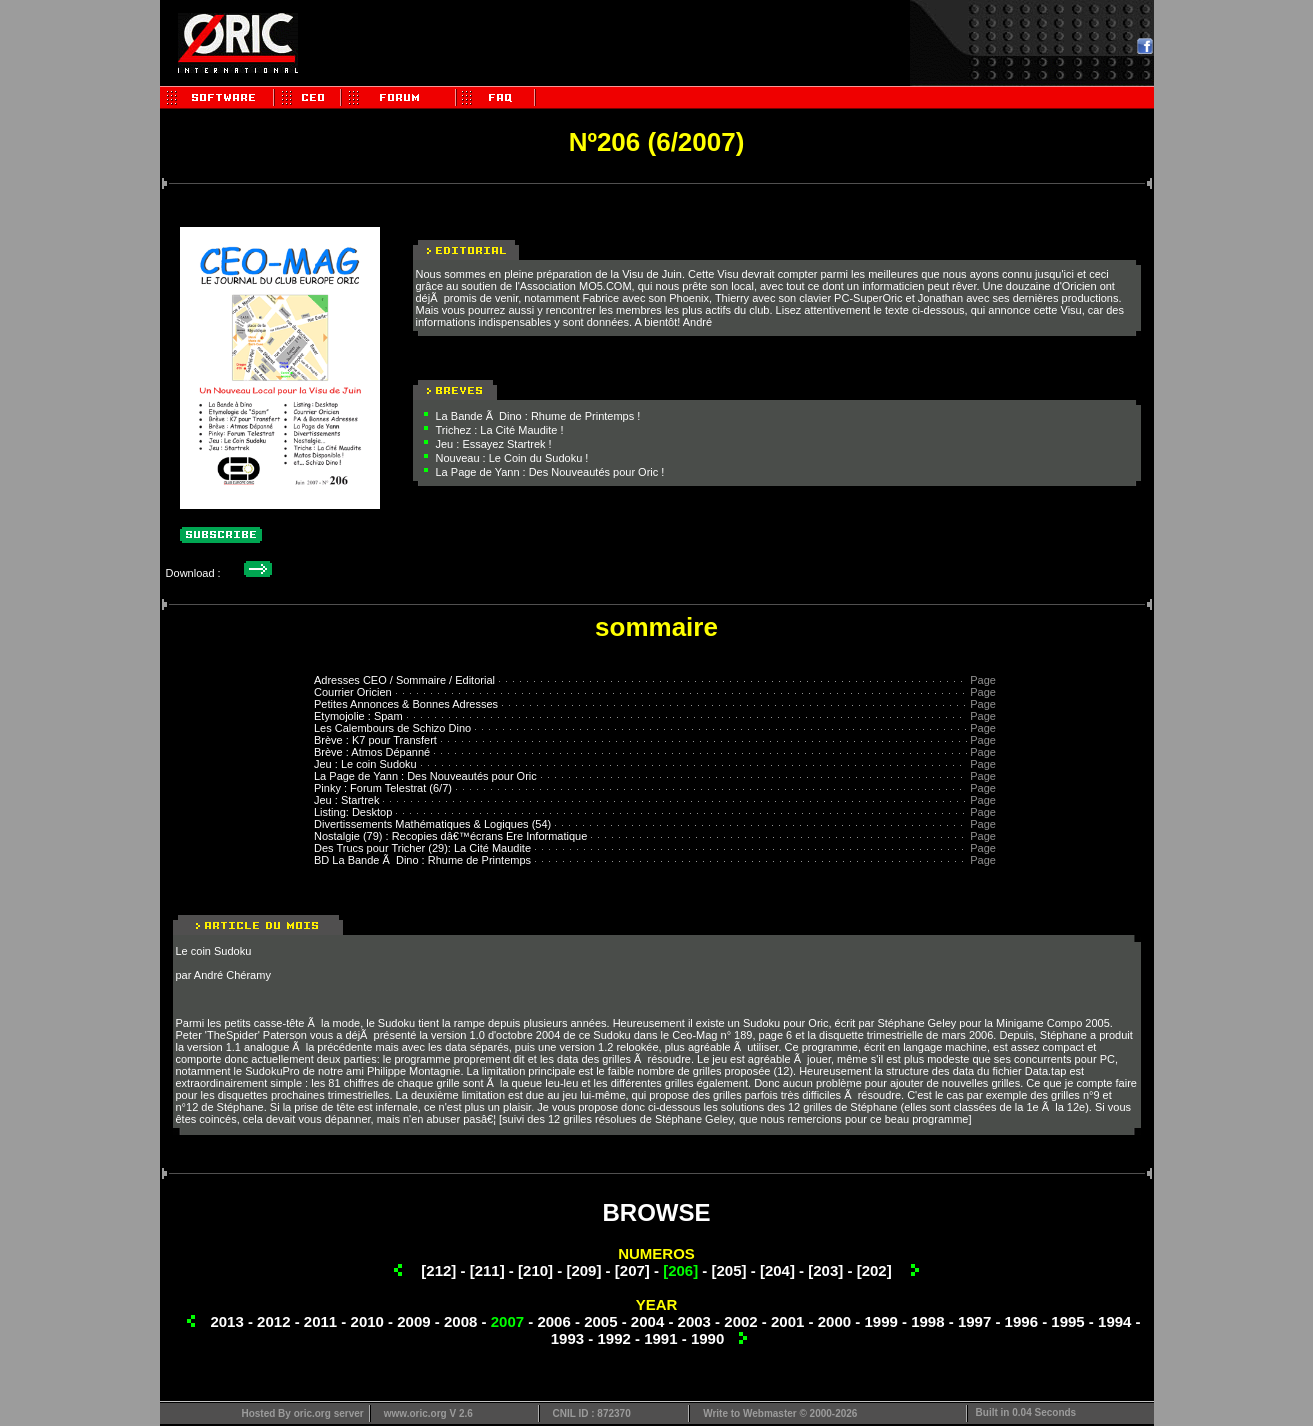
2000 (834, 1321)
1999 (880, 1321)
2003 (694, 1321)
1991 (660, 1338)
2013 (226, 1321)
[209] (583, 1270)
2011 (320, 1321)
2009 (413, 1321)
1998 (927, 1321)
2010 (367, 1321)
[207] (632, 1270)
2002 (740, 1321)
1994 (1114, 1321)
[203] (825, 1270)
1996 (1021, 1321)
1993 (567, 1338)
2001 (787, 1321)
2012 (273, 1321)
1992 (613, 1338)
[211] (487, 1270)
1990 (707, 1338)
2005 (600, 1321)
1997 (974, 1321)
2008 (460, 1321)
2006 (553, 1321)
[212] (438, 1270)
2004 (647, 1321)
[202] (874, 1270)
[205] (729, 1270)
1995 (1067, 1321)
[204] (777, 1270)
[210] (535, 1270)
